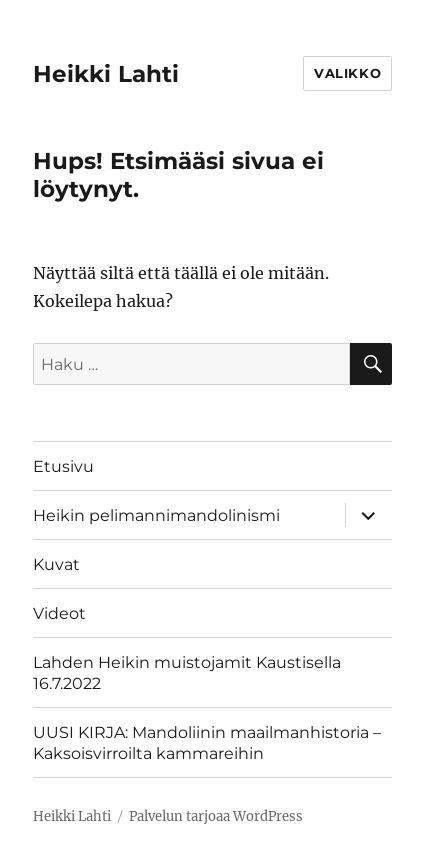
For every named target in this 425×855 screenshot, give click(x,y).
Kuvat (56, 564)
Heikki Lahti (106, 74)
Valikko (347, 73)
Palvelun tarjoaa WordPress (216, 816)
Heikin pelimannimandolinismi (156, 515)
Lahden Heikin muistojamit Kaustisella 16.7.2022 (187, 673)
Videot (59, 613)
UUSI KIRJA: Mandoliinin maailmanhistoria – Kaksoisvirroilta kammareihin (207, 743)
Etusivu (63, 466)
